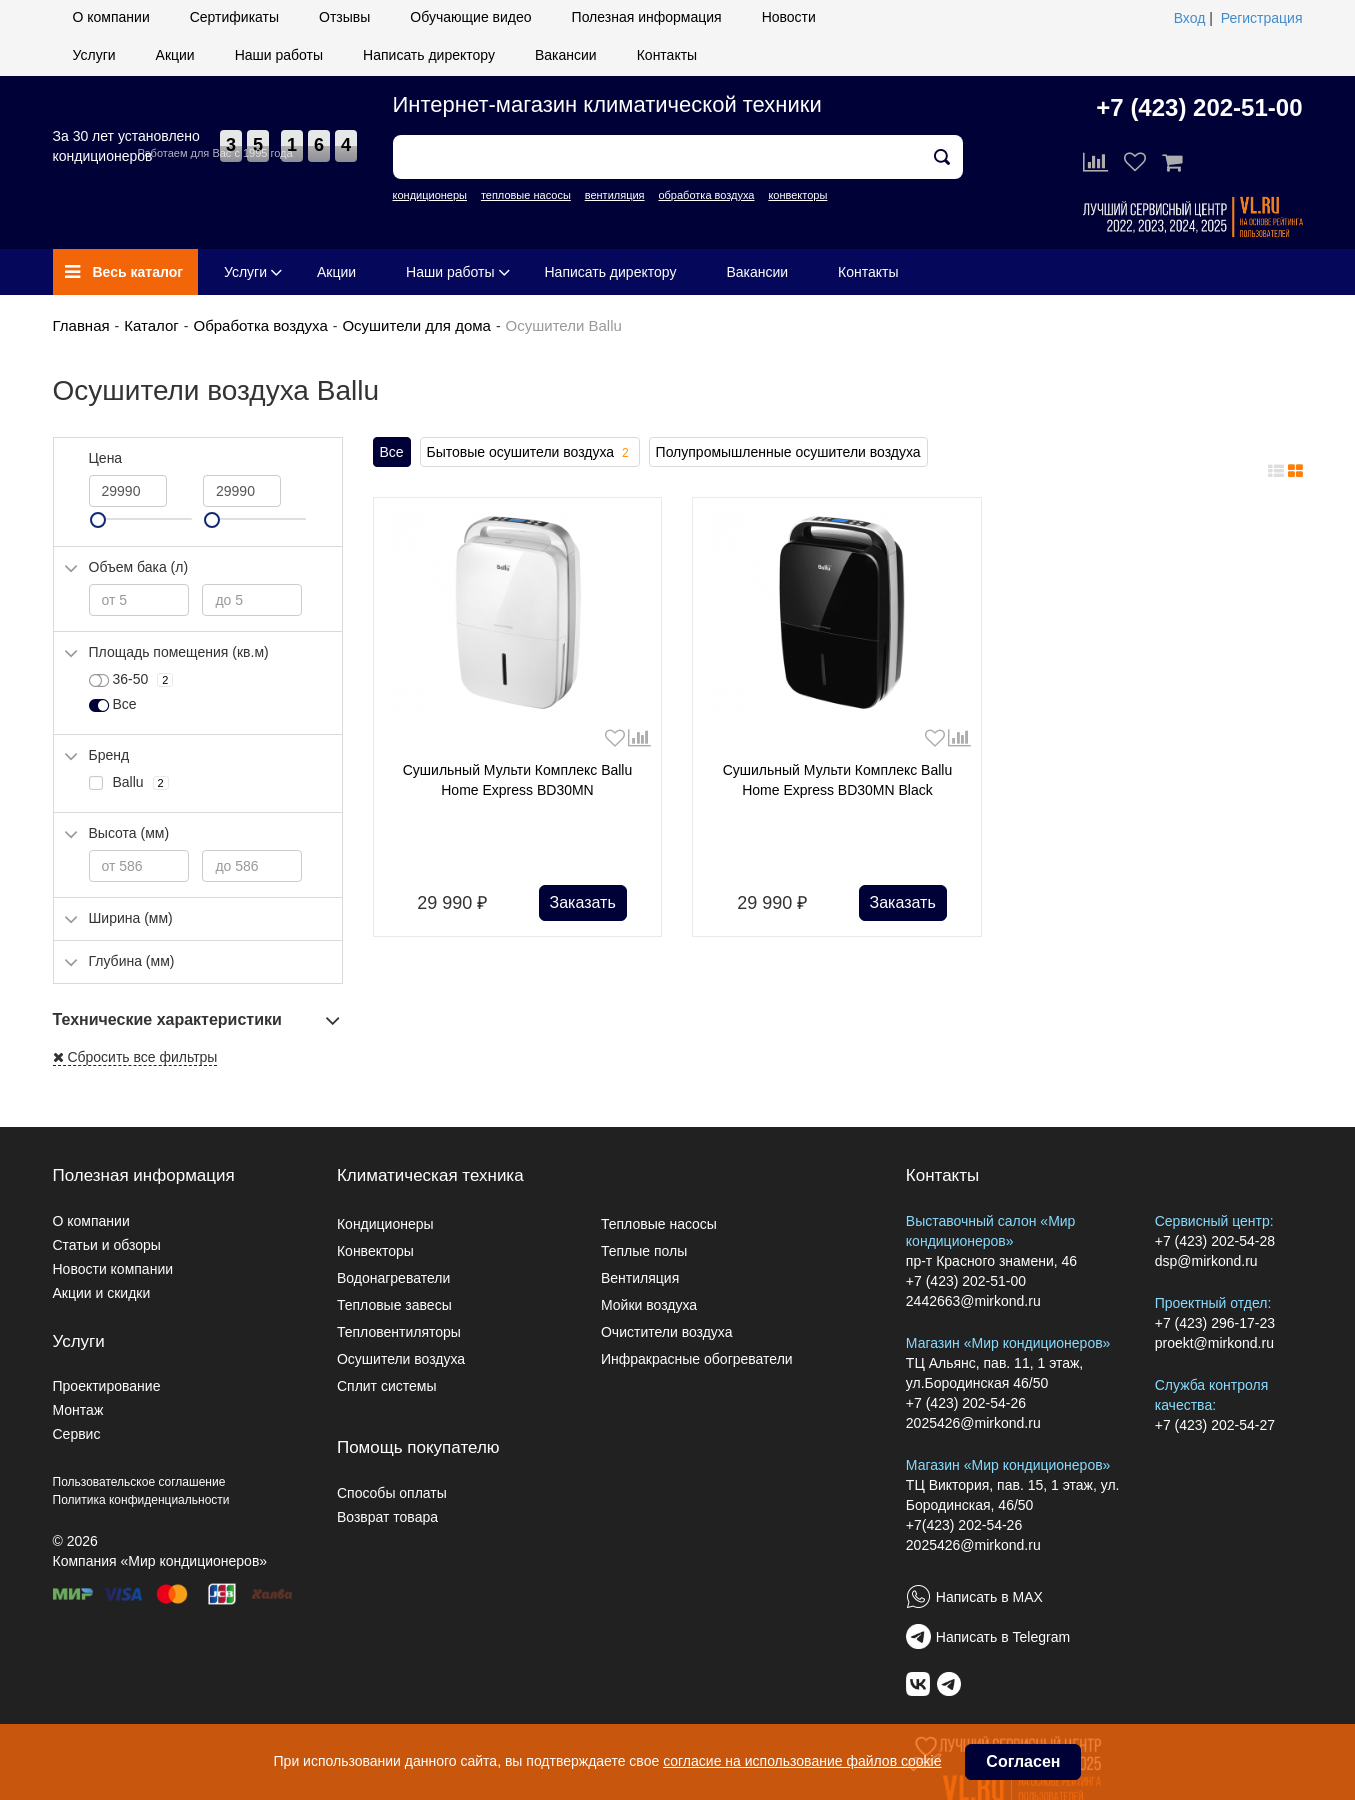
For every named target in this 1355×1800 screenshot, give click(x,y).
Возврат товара (387, 1517)
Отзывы (344, 17)
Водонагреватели (393, 1278)
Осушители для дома (416, 325)
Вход (1190, 18)
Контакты (667, 55)
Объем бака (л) (139, 567)
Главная (81, 325)
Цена (106, 458)
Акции (175, 55)
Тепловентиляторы (399, 1332)
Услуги (94, 55)
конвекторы (797, 195)
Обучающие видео (470, 17)
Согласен (1023, 1761)
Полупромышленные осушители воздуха (788, 452)
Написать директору (429, 55)
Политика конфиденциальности (141, 1500)
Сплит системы (387, 1386)
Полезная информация (647, 17)
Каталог (151, 325)
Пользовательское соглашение (139, 1482)
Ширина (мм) (131, 918)
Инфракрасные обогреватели (697, 1359)
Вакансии (566, 55)
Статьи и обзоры (107, 1245)
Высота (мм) (129, 833)
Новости (789, 17)
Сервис (77, 1434)
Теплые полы (644, 1251)
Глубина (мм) (132, 961)
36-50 (131, 680)
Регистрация (1262, 18)
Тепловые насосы (659, 1224)
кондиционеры (430, 195)
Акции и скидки (102, 1293)
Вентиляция (640, 1278)
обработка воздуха (706, 195)
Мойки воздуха (649, 1305)
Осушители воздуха (401, 1359)
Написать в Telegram (1003, 1637)
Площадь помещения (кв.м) (179, 652)
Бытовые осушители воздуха (530, 453)
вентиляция (615, 195)
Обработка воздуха (260, 325)
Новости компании (113, 1269)
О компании (111, 17)
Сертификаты (234, 17)
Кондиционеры (385, 1224)
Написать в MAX (989, 1597)
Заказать (583, 902)
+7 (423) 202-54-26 (966, 1403)
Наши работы (279, 55)
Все (392, 452)
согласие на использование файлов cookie (802, 1761)
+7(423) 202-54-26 (964, 1525)
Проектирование (107, 1386)
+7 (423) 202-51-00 (1199, 107)
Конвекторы (375, 1251)
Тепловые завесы (394, 1305)
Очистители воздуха (667, 1332)
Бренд (109, 755)
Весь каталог (124, 272)
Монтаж (78, 1410)
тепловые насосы (526, 195)
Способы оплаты (392, 1493)
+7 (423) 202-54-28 (1215, 1241)
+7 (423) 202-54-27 (1215, 1425)
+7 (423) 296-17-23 (1215, 1323)
